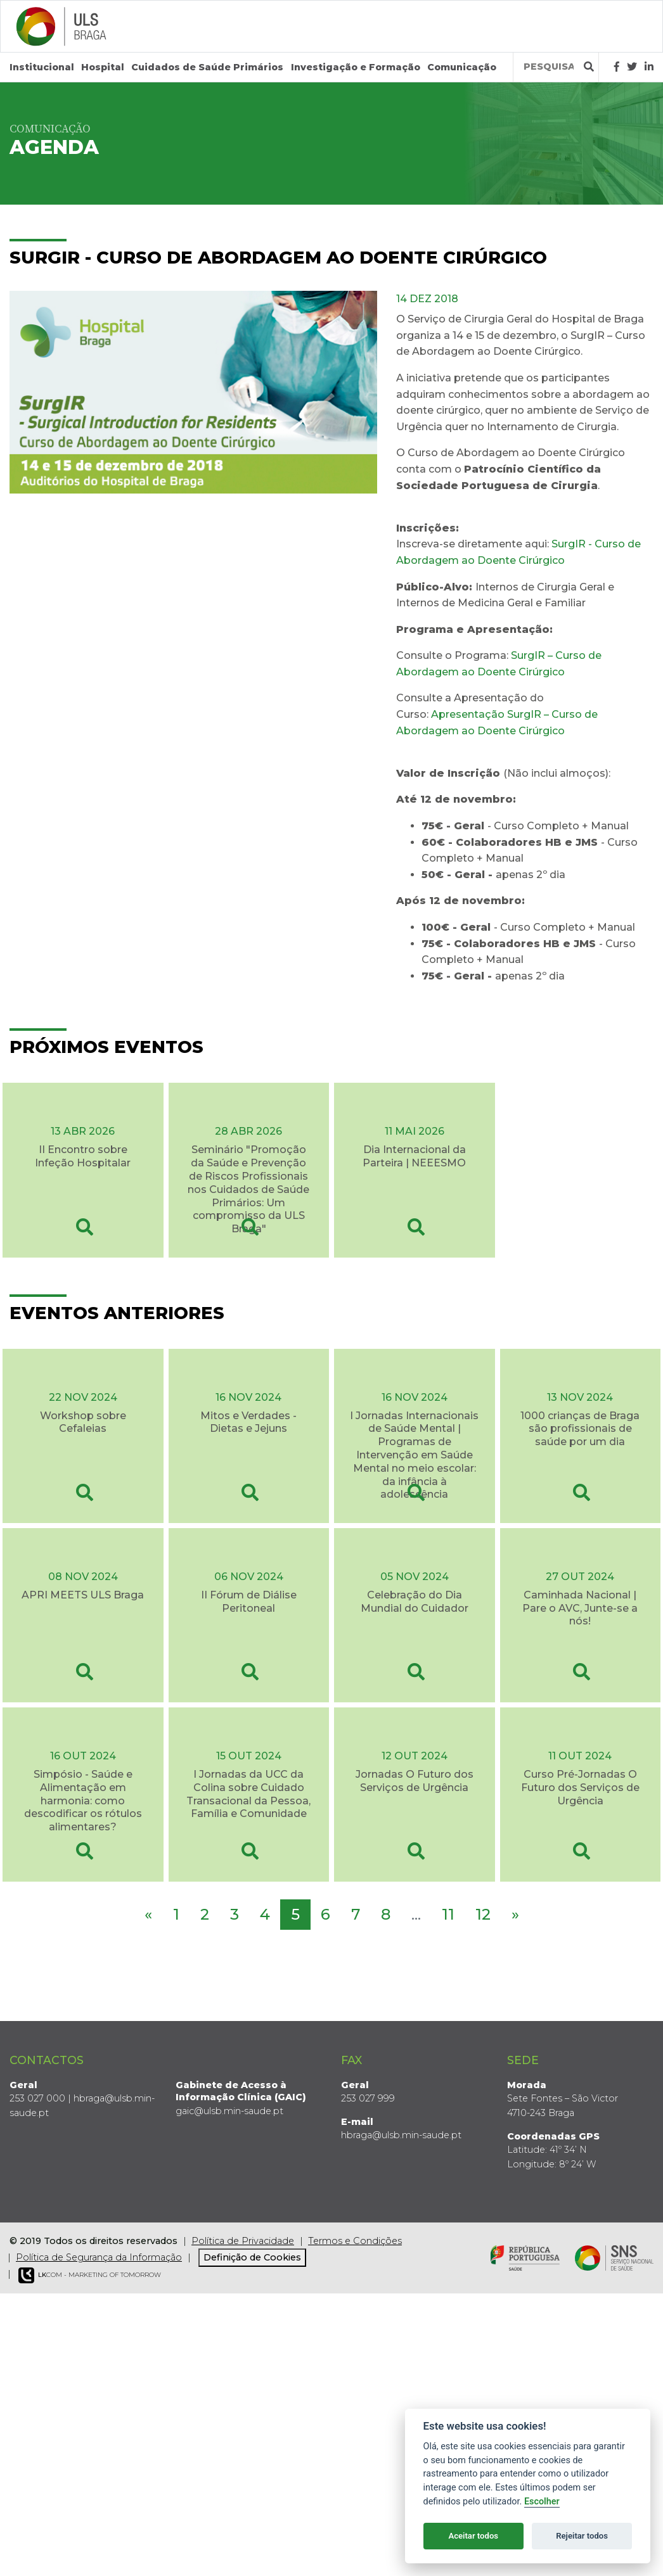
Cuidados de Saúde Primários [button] (207, 67)
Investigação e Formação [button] (355, 67)
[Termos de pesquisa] (548, 67)
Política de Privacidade (242, 2241)
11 (448, 1914)
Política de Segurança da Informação (99, 2257)
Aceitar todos (473, 2536)
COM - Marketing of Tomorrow (89, 2275)
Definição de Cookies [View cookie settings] (252, 2257)
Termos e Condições (355, 2241)
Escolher (542, 2501)
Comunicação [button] (461, 67)
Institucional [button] (42, 67)
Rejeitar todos (582, 2536)
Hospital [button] (102, 67)
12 (483, 1914)
